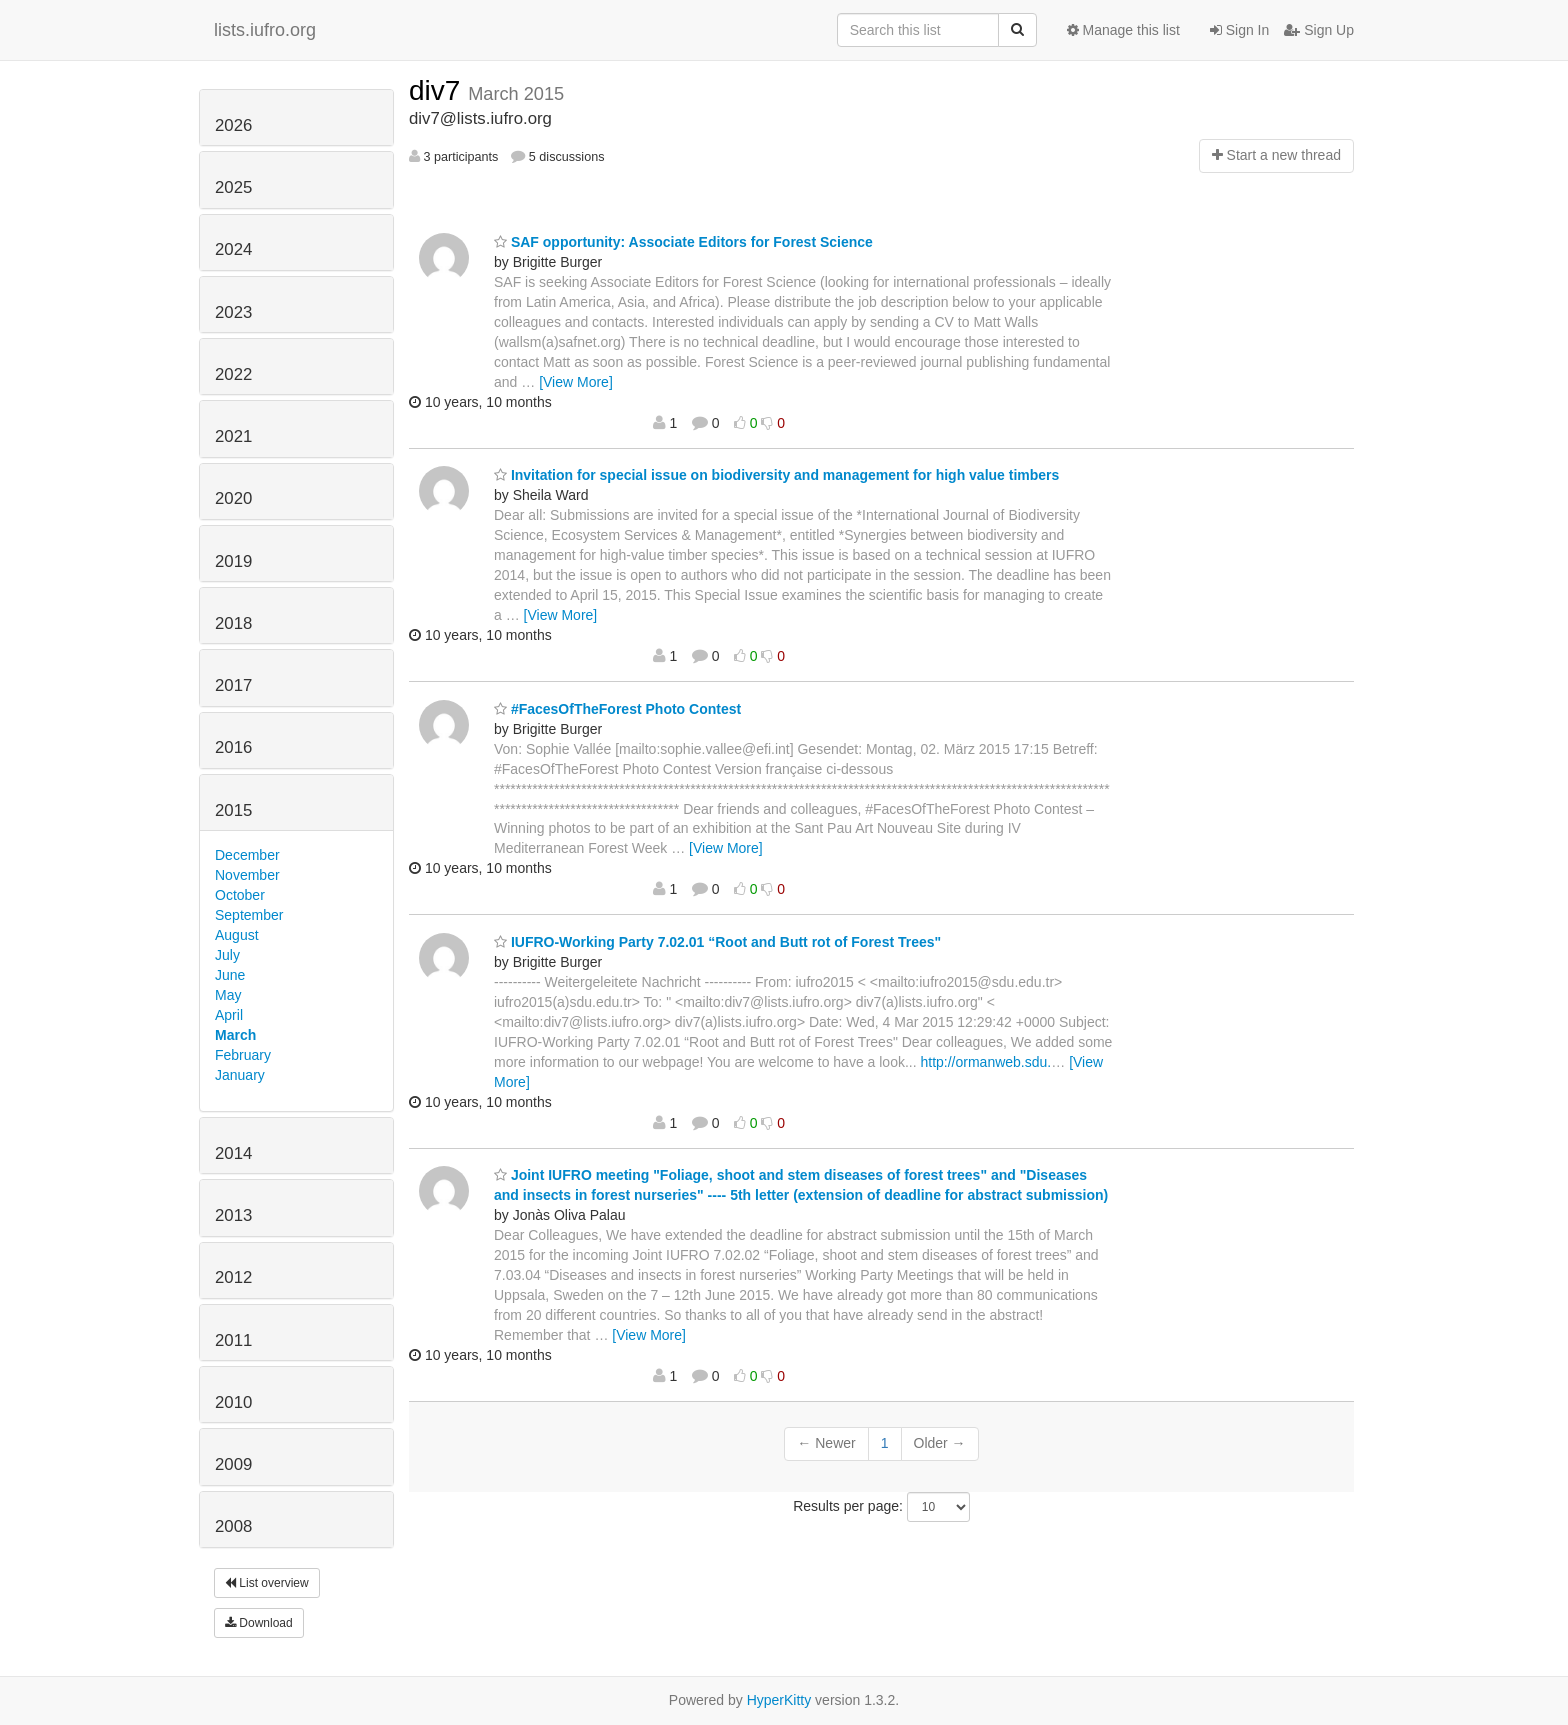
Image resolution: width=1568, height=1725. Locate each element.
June (230, 975)
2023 (233, 312)
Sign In (1239, 30)
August (237, 935)
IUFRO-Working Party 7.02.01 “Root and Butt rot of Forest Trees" (717, 942)
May (228, 995)
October (240, 895)
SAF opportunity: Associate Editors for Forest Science (683, 242)
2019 (233, 561)
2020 (233, 498)
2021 (233, 436)
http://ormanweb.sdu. (985, 1062)
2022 (233, 374)
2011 (233, 1340)
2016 (233, 747)
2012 (233, 1277)
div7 (438, 90)
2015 (233, 810)
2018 (233, 623)
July (227, 955)
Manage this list (1123, 30)
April (229, 1015)
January (240, 1075)
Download (259, 1623)
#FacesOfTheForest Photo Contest (617, 709)
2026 (233, 125)
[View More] (576, 382)
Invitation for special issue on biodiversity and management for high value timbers (776, 475)
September (249, 915)
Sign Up (1319, 30)
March (235, 1035)
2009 (233, 1464)
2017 (233, 685)
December (247, 855)
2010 (233, 1402)
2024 (233, 249)
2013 (233, 1215)
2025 (233, 187)
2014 (233, 1153)
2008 (233, 1526)
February (243, 1055)
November (247, 875)
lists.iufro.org (265, 30)
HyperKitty (779, 1700)
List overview (267, 1583)
